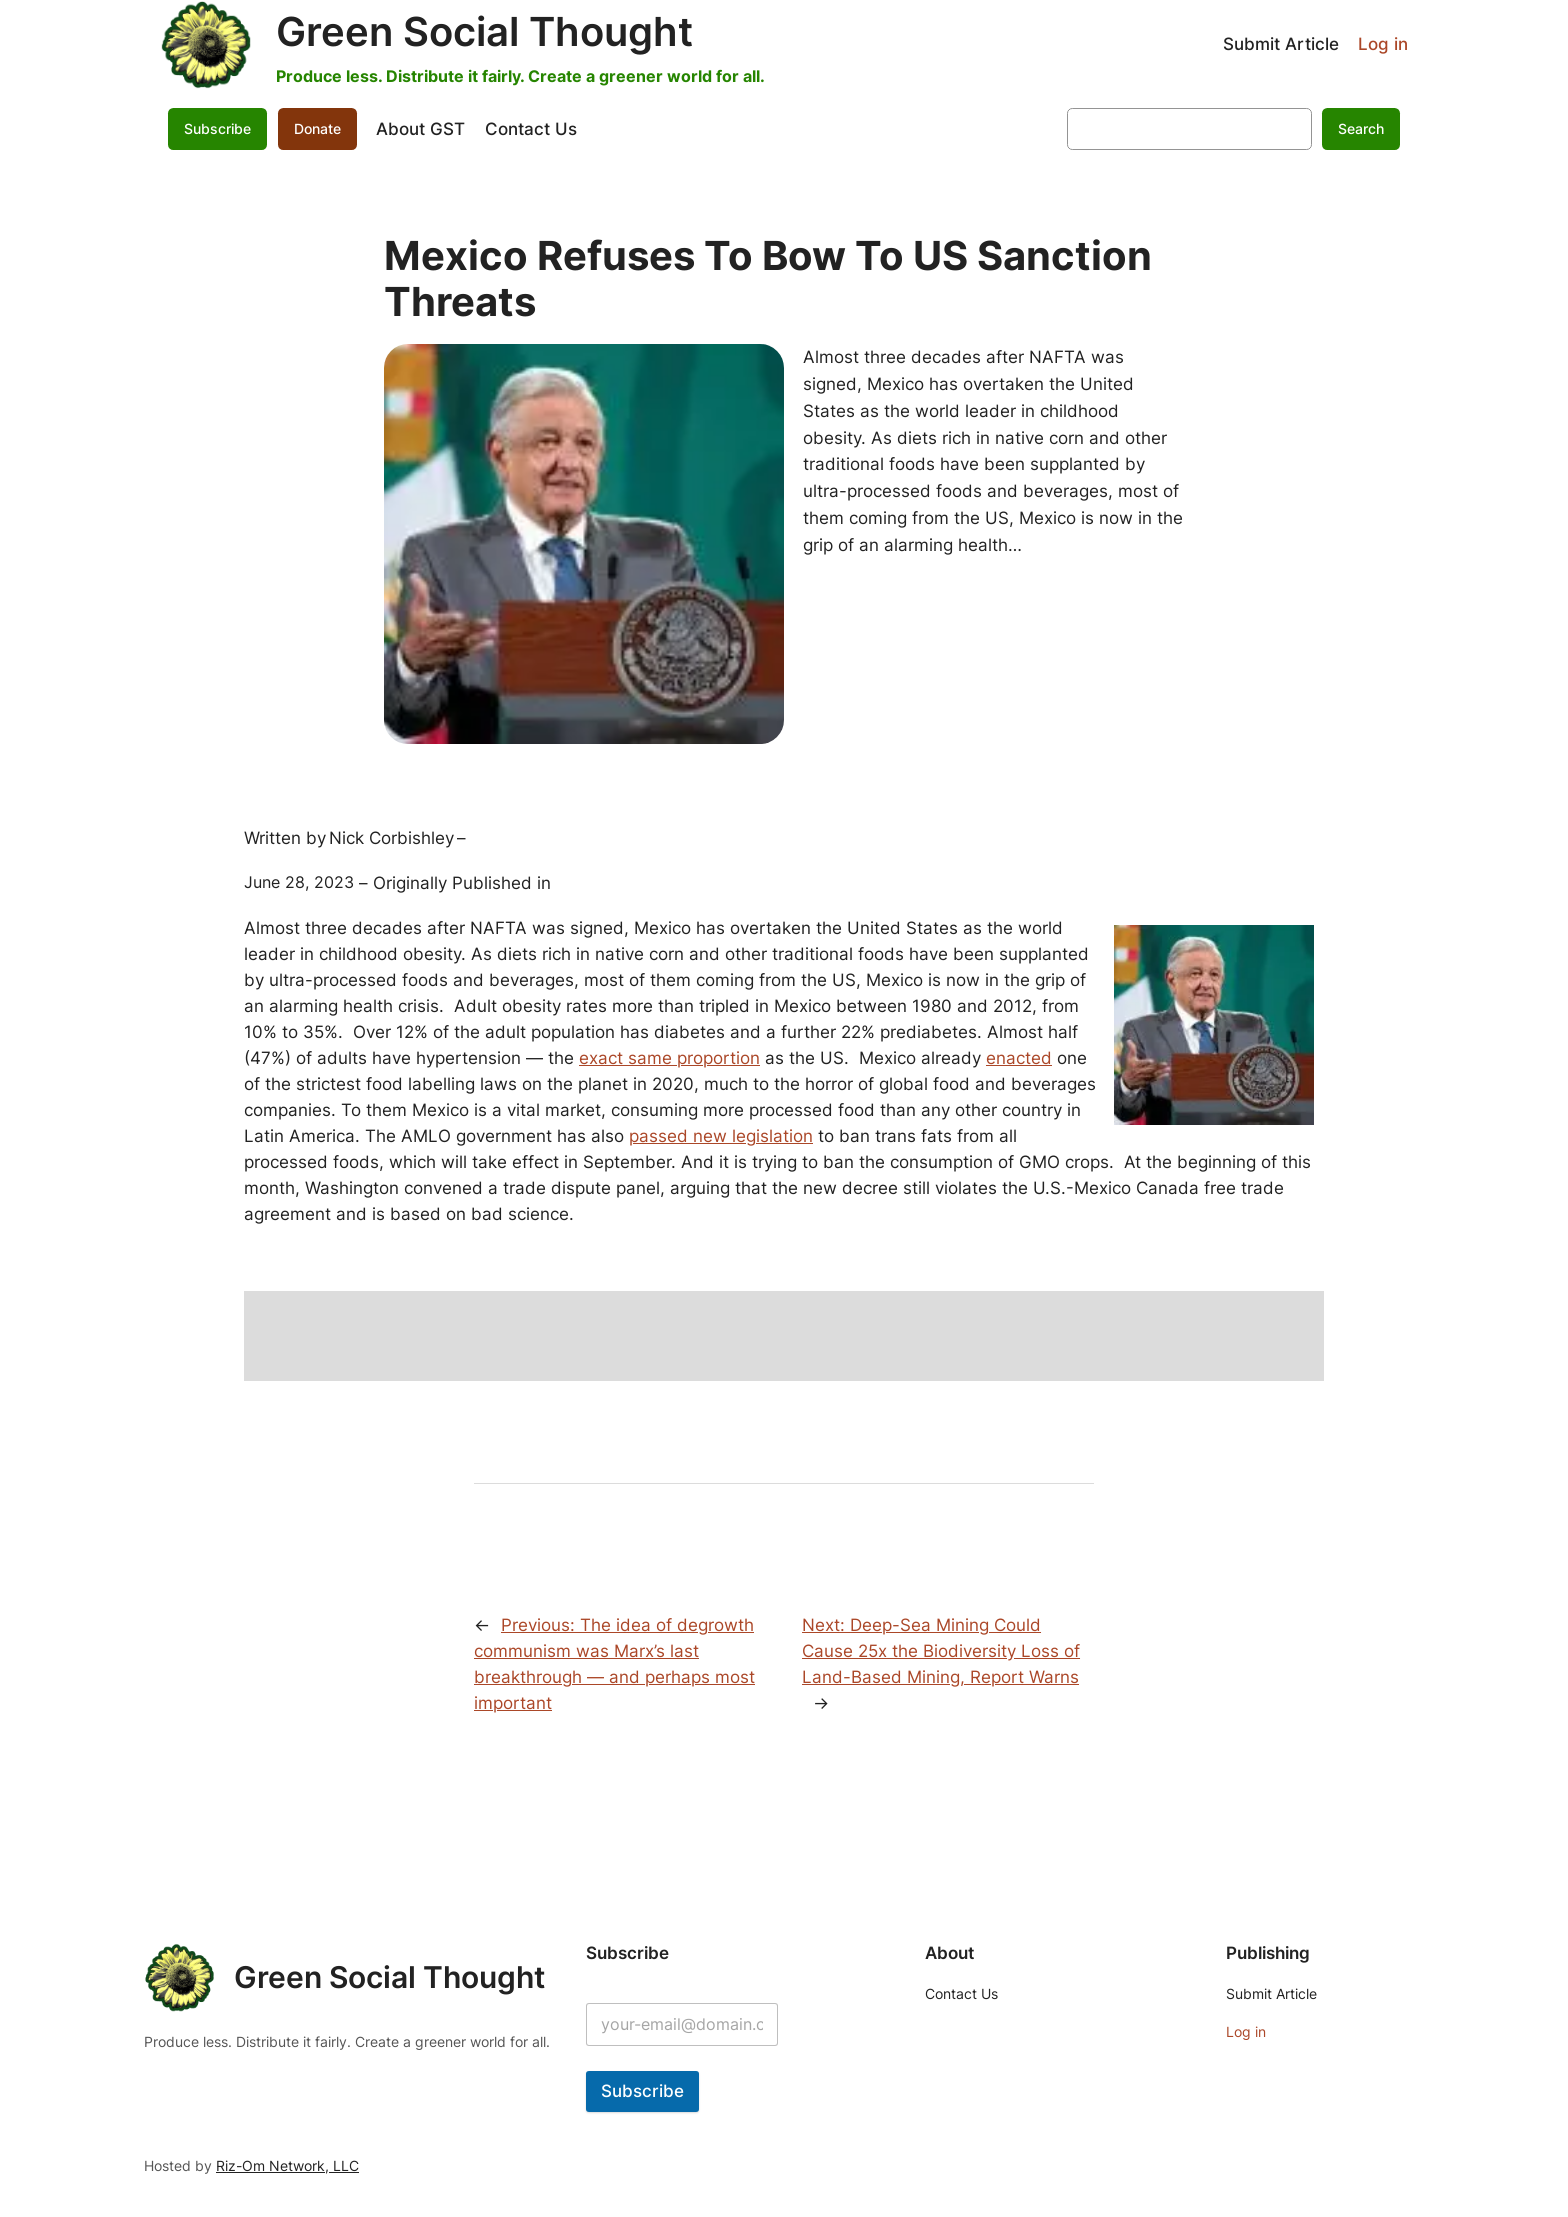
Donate (317, 128)
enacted (1019, 1058)
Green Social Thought (484, 31)
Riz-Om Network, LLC (287, 2165)
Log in (1383, 44)
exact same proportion (669, 1058)
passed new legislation (721, 1136)
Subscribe (217, 128)
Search (1361, 128)
